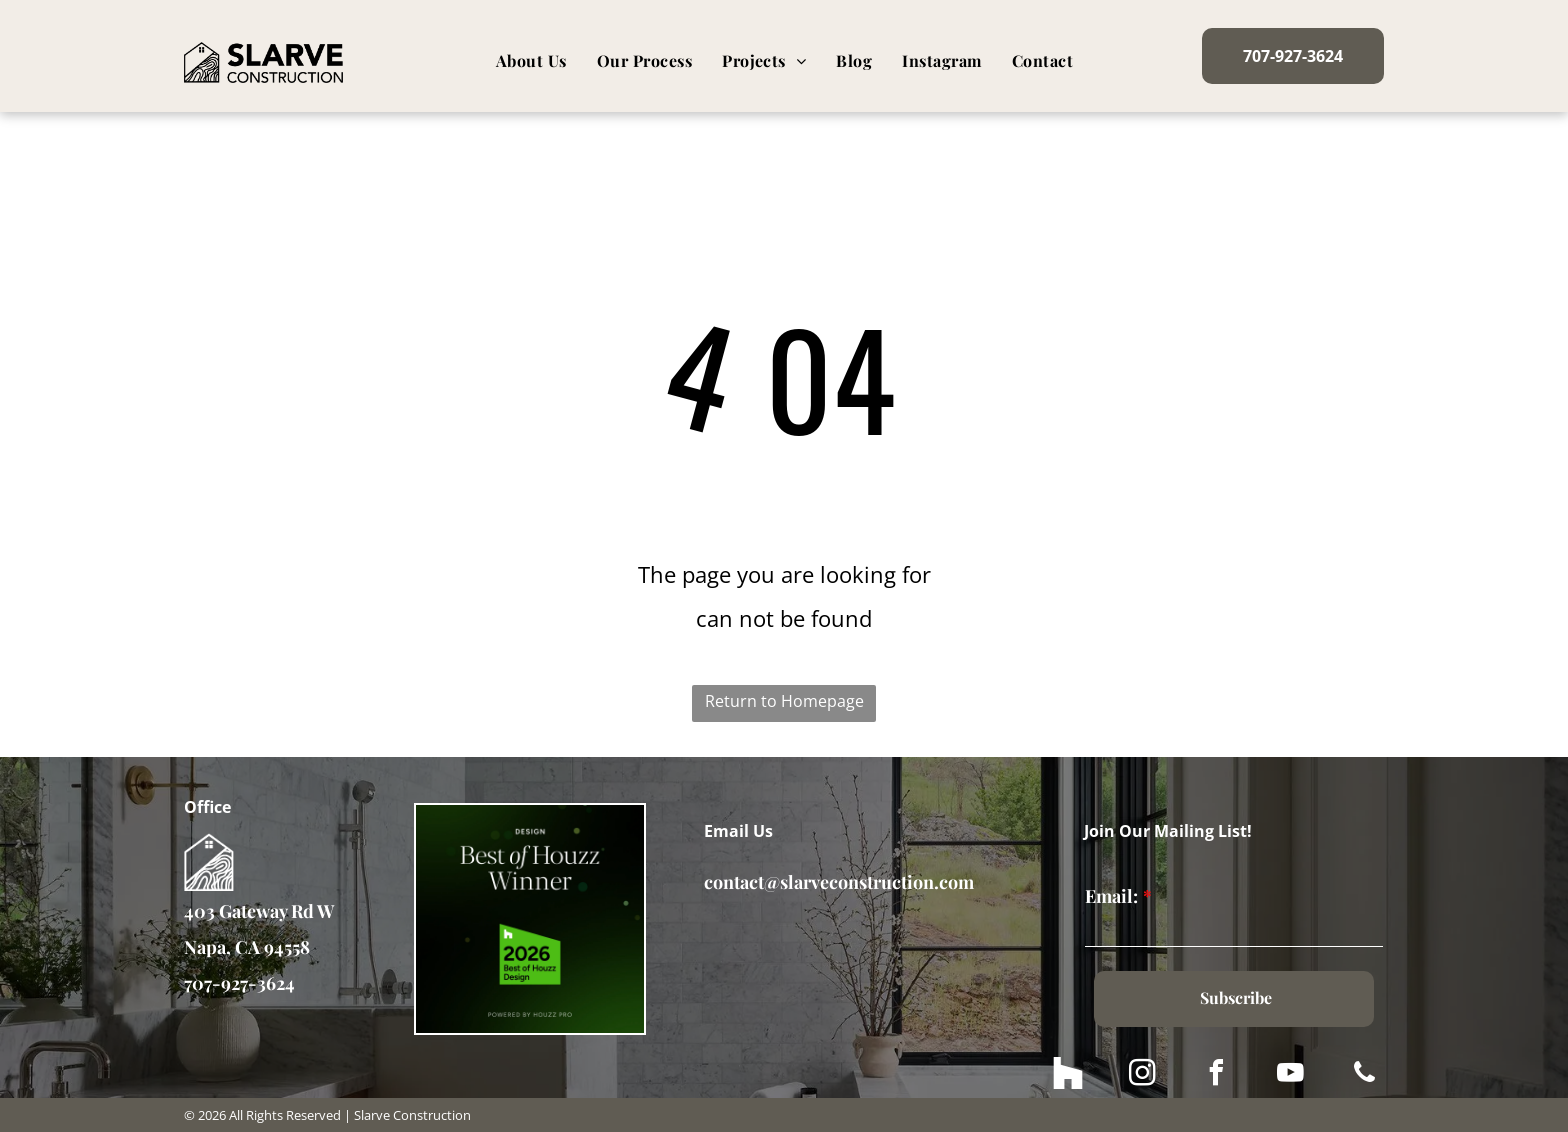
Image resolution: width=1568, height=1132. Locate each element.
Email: (1111, 896)
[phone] (1364, 1075)
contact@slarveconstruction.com (839, 882)
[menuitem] (531, 61)
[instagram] (1142, 1075)
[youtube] (1290, 1075)
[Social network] (1068, 1075)
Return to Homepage (784, 701)
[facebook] (1216, 1075)
